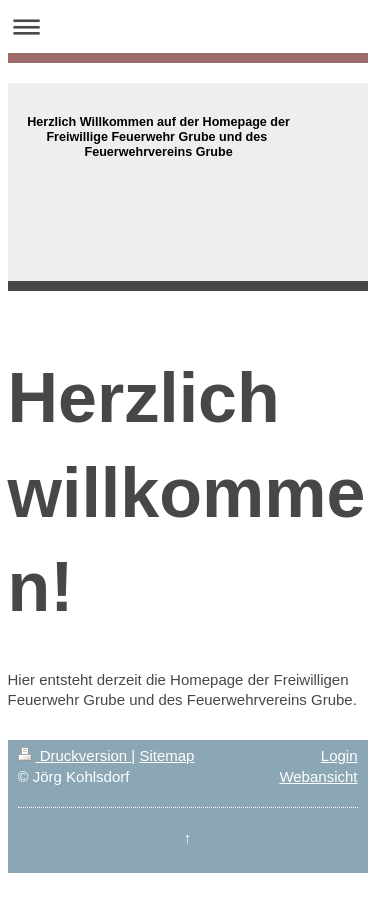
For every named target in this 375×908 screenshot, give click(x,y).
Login (339, 755)
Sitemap (166, 755)
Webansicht (318, 776)
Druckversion (75, 755)
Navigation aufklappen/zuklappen (187, 26)
